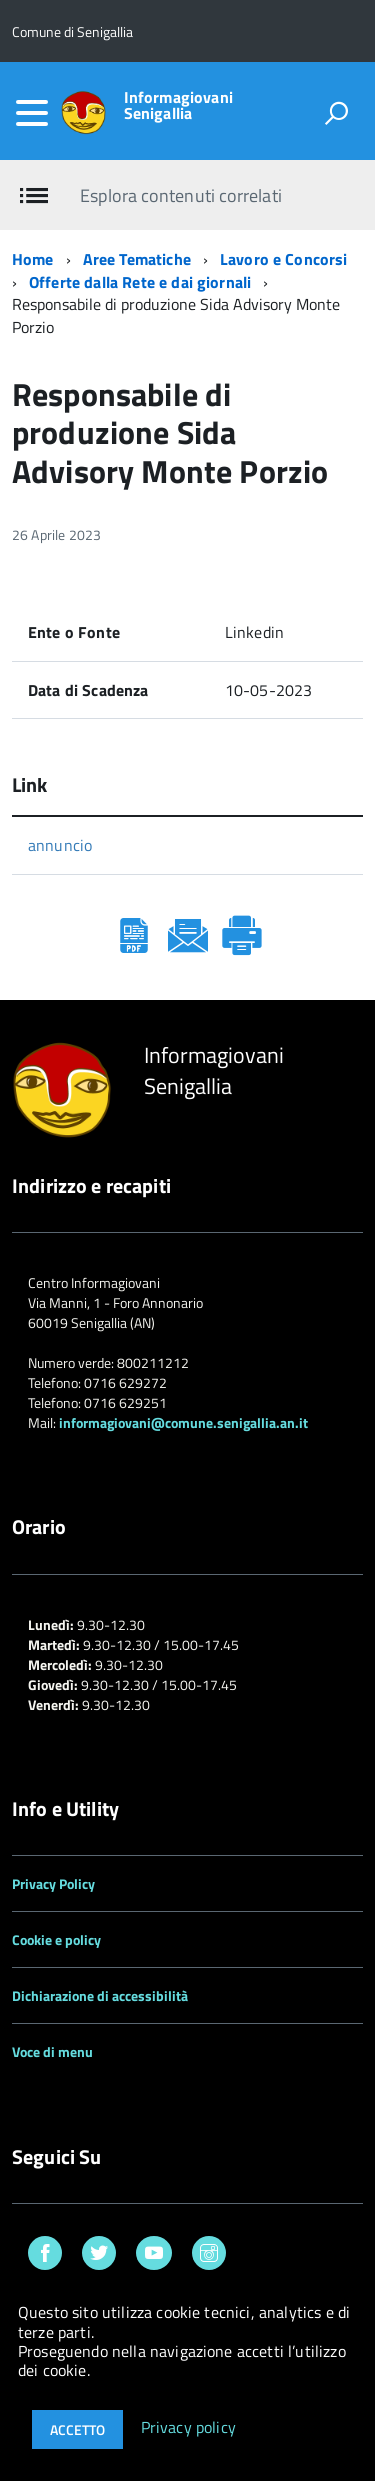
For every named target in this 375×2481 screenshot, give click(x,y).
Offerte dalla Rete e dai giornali (140, 282)
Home (33, 259)
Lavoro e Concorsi (284, 259)
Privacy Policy (53, 1883)
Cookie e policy (56, 1939)
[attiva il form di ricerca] (336, 113)
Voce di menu (52, 2051)
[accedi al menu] (32, 113)
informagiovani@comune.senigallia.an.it (183, 1422)
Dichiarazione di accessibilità (100, 1995)
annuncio (60, 845)
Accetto (77, 2429)
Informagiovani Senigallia (178, 105)
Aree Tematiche (137, 259)
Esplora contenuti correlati (180, 195)
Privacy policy (188, 2428)
